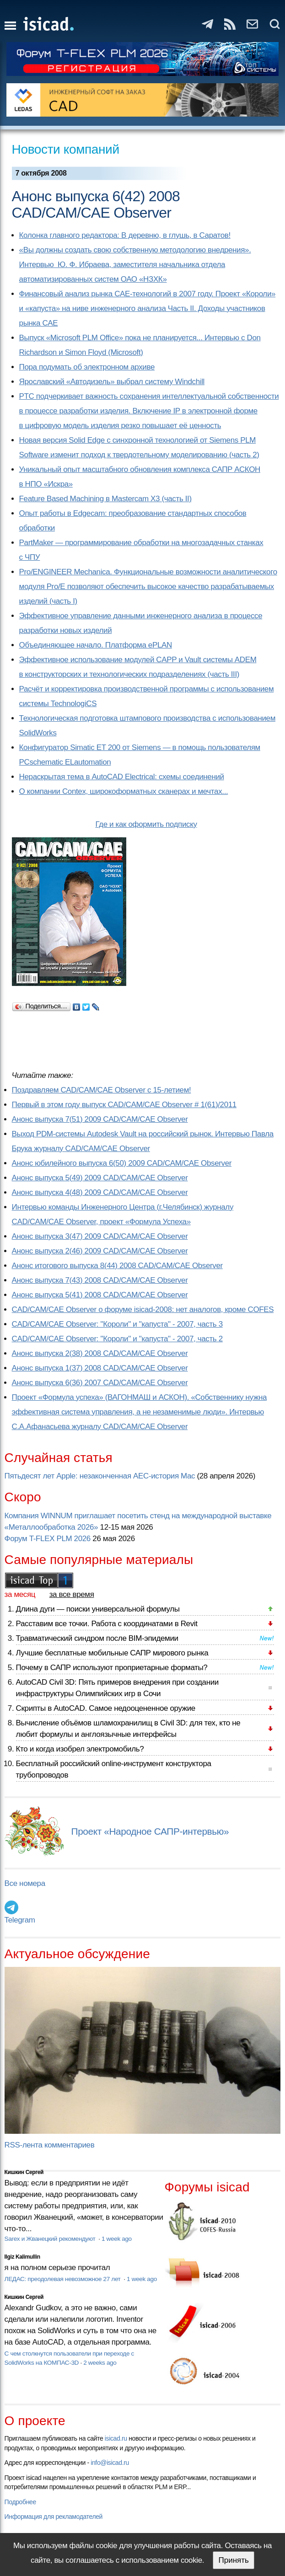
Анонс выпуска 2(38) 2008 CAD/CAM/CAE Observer (100, 1353)
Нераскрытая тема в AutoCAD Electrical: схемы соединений (121, 776)
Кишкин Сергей (24, 2172)
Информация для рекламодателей (53, 2516)
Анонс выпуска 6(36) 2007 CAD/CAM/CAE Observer (100, 1382)
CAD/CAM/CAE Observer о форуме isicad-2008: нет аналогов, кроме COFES (143, 1309)
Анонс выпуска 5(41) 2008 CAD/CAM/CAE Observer (100, 1295)
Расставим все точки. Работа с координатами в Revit (107, 1623)
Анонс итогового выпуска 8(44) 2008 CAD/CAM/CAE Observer (117, 1265)
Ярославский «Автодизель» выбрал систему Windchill (111, 381)
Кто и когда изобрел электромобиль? (80, 1749)
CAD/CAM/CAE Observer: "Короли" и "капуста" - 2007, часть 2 (117, 1338)
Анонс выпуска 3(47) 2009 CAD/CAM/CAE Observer (100, 1236)
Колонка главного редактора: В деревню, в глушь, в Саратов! (125, 235)
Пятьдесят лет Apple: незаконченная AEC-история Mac (100, 1476)
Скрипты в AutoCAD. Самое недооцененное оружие (105, 1708)
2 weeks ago (99, 2362)
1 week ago (117, 2238)
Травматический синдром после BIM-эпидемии (97, 1638)
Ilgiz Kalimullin (22, 2257)
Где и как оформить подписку (146, 824)
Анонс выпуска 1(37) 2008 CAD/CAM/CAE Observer (100, 1368)
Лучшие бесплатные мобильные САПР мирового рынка (112, 1653)
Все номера (25, 1883)
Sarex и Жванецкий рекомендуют (51, 2238)
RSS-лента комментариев (50, 2145)
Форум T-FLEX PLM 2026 (48, 1538)
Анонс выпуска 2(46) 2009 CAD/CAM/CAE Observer (100, 1251)
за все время (71, 1594)
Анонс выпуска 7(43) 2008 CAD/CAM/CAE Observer (100, 1280)
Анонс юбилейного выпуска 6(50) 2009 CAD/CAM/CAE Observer (121, 1163)
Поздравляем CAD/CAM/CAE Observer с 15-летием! (101, 1090)
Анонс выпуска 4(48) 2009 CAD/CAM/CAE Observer (100, 1192)
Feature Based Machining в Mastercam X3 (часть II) (105, 498)
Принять (233, 2560)
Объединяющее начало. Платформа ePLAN (95, 645)
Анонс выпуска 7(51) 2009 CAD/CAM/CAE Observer (100, 1119)
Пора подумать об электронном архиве (87, 367)
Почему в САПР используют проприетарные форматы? (112, 1667)
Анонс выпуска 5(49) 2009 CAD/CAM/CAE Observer (100, 1177)
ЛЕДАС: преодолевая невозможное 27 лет (63, 2279)
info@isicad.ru (110, 2462)
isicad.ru (116, 2438)
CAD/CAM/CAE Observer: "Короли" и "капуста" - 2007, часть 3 (117, 1324)
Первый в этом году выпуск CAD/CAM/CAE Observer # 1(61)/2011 (124, 1104)
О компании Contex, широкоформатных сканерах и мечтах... (123, 791)
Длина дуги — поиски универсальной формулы (98, 1609)
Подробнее (20, 2502)
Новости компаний (65, 149)
